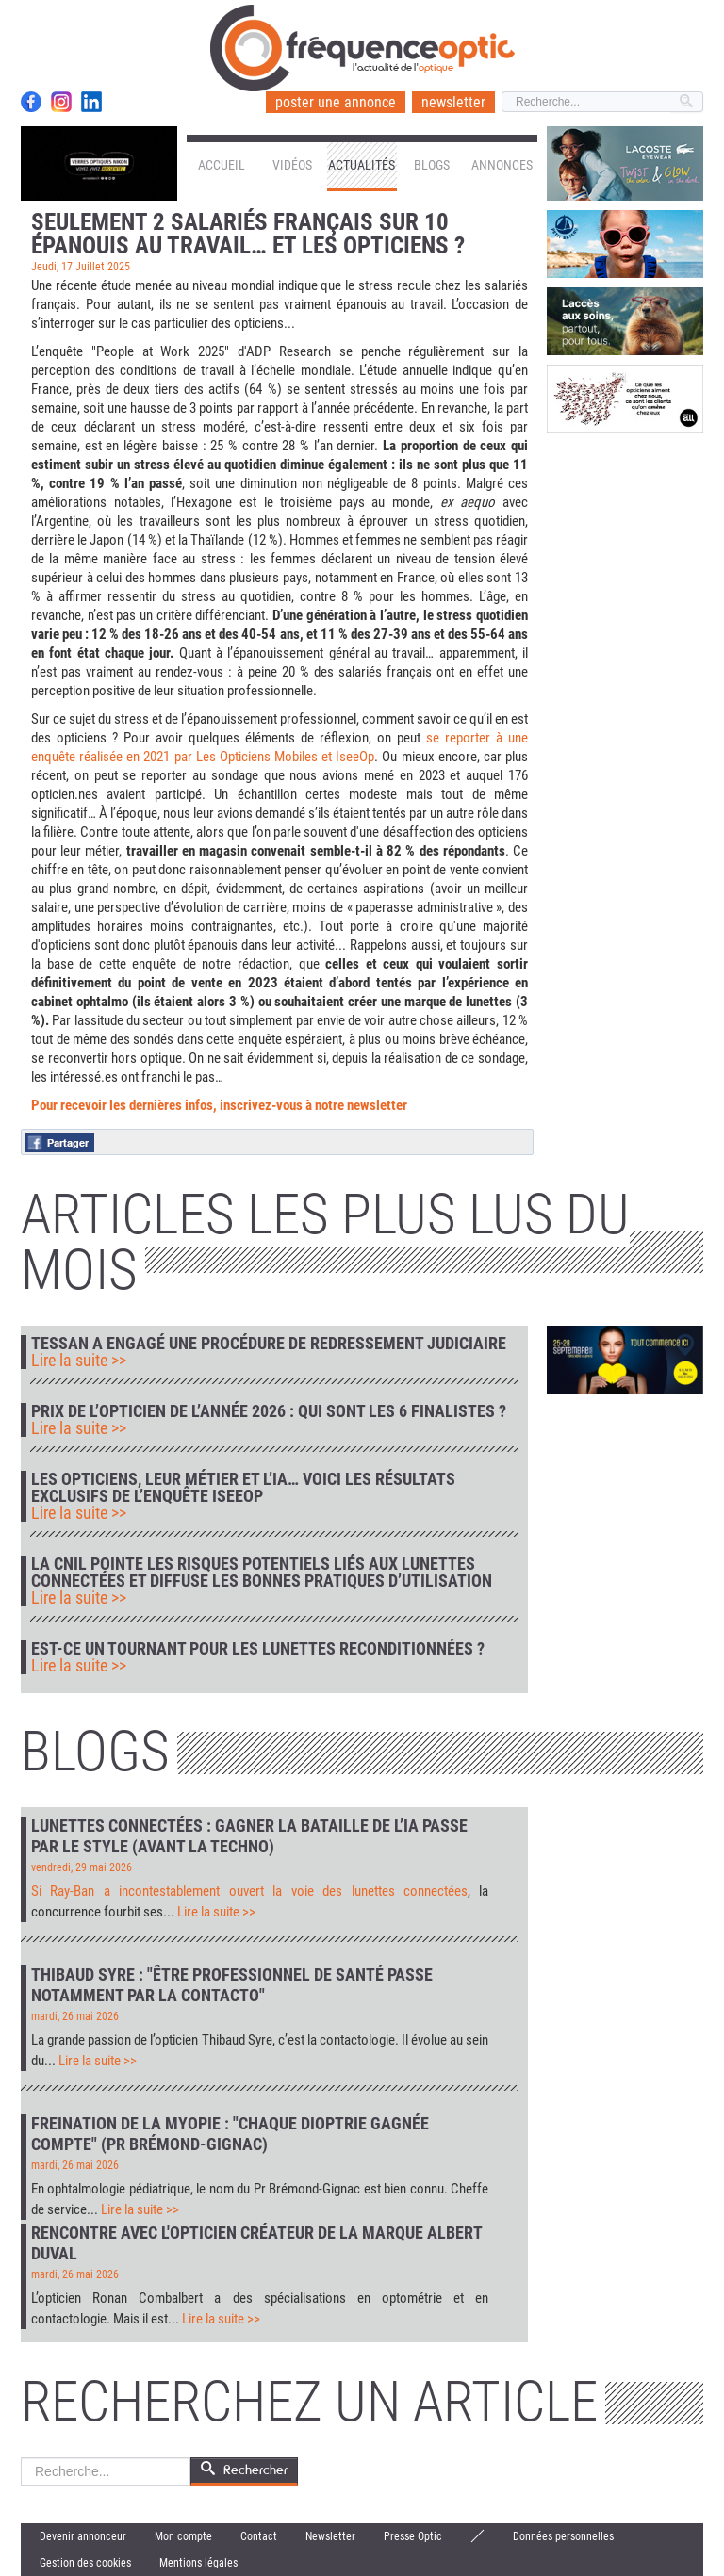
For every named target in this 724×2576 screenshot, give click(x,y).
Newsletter (330, 2536)
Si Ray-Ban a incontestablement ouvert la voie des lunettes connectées (249, 1891)
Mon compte (183, 2536)
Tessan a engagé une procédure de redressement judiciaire (268, 1343)
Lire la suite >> (78, 1360)
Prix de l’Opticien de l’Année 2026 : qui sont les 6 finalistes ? (268, 1411)
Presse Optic (413, 2536)
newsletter (453, 102)
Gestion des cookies (85, 2562)
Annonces (502, 164)
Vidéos (292, 164)
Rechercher (21, 2457)
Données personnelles (563, 2536)
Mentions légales (198, 2562)
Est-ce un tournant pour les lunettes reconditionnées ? (258, 1648)
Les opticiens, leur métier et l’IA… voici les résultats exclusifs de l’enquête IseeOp (243, 1488)
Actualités (361, 164)
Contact (258, 2536)
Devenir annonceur (83, 2536)
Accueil (221, 164)
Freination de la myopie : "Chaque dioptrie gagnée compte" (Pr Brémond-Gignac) (230, 2133)
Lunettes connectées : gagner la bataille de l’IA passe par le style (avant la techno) (249, 1836)
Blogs (432, 164)
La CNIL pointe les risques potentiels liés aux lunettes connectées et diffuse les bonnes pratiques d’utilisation (261, 1573)
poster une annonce (335, 102)
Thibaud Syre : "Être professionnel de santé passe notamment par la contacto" (232, 1985)
